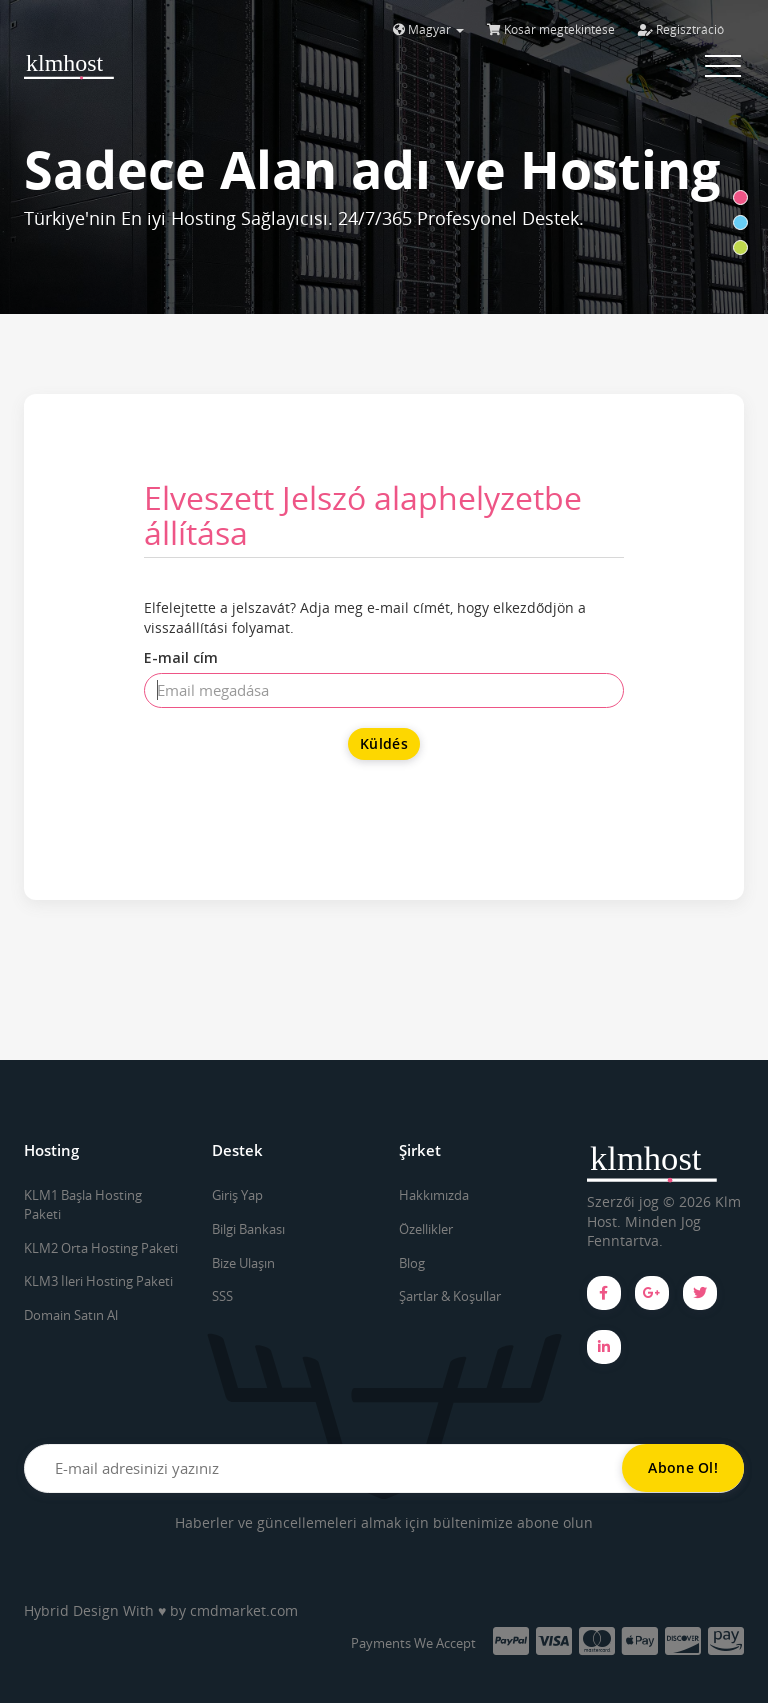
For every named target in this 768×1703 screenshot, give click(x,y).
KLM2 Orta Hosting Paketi (101, 1248)
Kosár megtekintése (551, 29)
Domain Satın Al (71, 1315)
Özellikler (426, 1229)
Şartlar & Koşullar (450, 1296)
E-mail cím (181, 657)
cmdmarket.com (244, 1610)
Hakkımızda (434, 1195)
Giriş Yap (237, 1195)
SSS (222, 1296)
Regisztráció (681, 29)
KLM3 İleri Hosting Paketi (98, 1281)
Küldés (384, 743)
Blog (412, 1263)
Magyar (428, 29)
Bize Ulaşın (243, 1263)
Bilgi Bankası (248, 1229)
